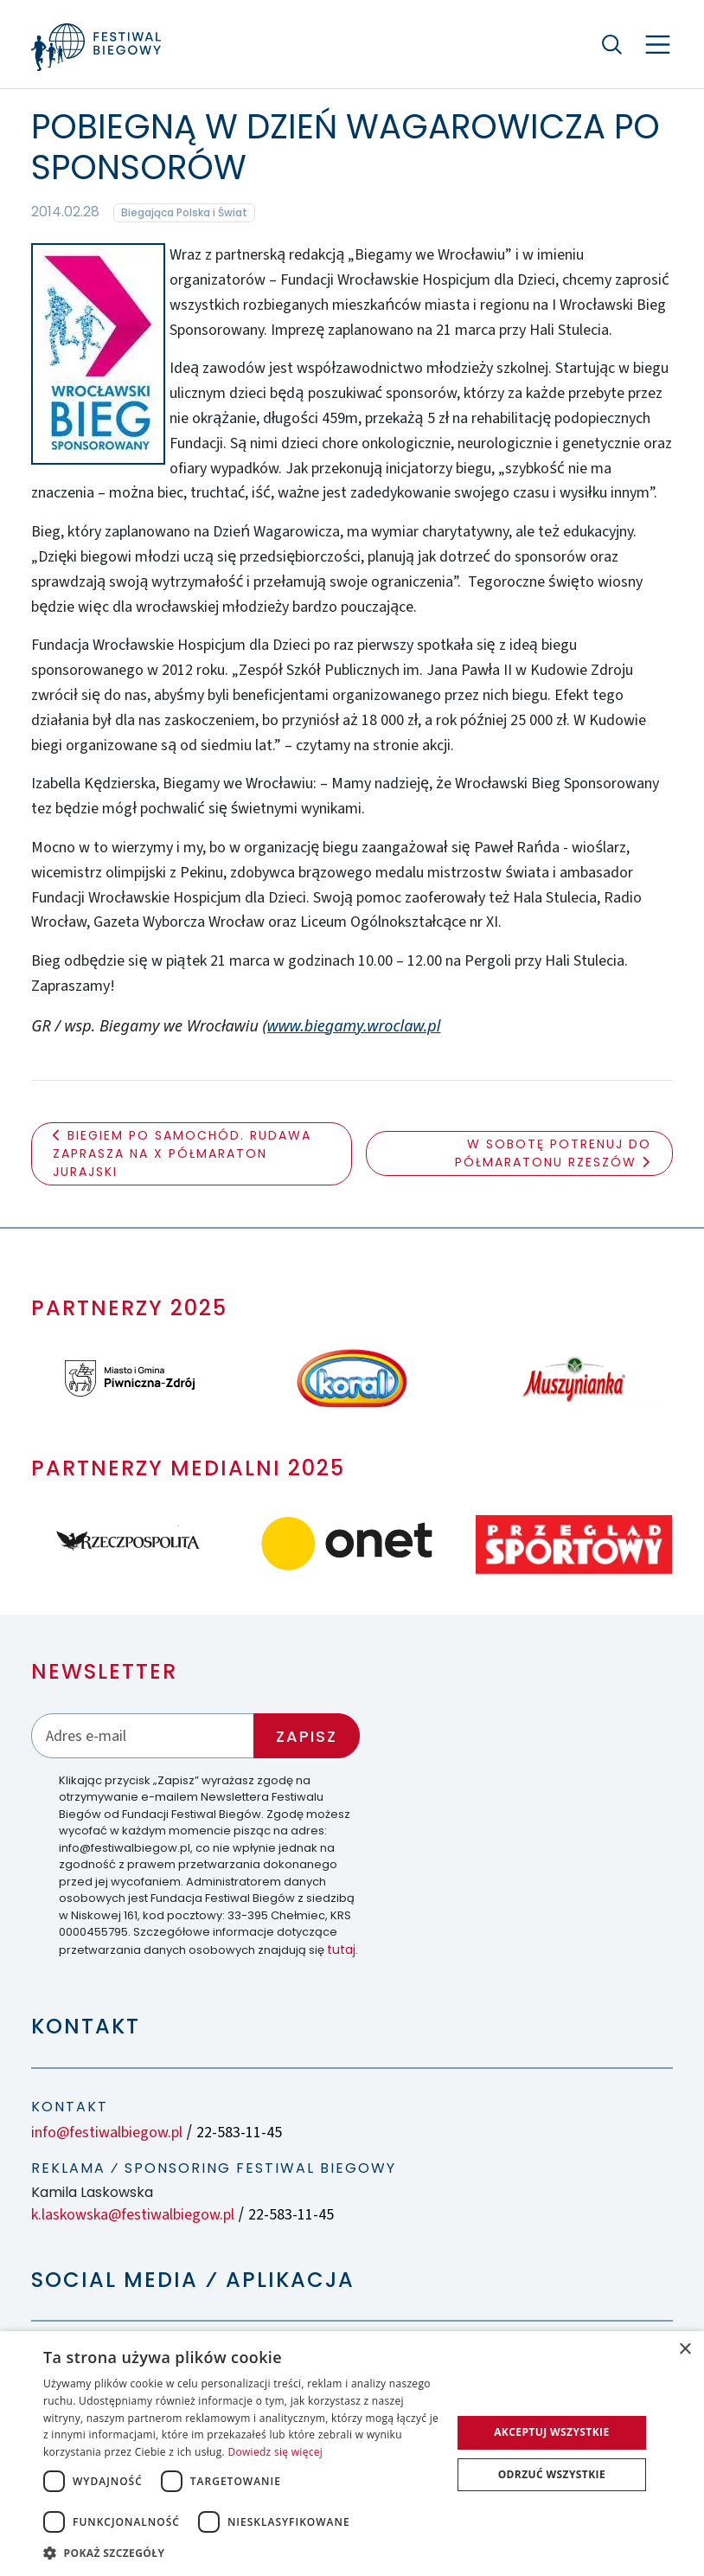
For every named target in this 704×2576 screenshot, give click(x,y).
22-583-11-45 (239, 2132)
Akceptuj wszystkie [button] (551, 2432)
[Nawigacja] (658, 44)
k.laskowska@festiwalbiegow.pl (132, 2215)
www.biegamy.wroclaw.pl (354, 1025)
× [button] (684, 2349)
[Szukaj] (612, 44)
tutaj (341, 1949)
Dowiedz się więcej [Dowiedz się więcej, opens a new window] (275, 2451)
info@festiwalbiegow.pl (106, 2132)
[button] (241, 2552)
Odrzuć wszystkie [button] (551, 2474)
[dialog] (352, 2453)
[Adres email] (142, 1735)
